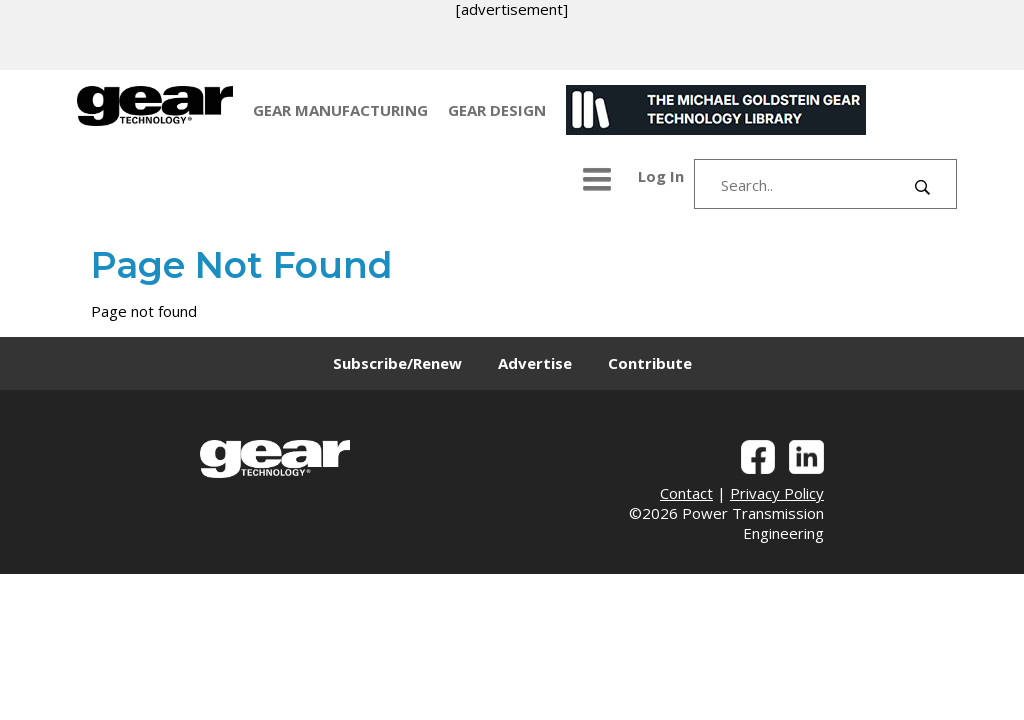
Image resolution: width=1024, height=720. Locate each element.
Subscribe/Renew (397, 363)
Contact (686, 493)
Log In (661, 176)
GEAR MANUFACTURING (340, 110)
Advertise (535, 363)
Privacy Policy (777, 493)
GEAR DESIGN (497, 110)
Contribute (650, 363)
